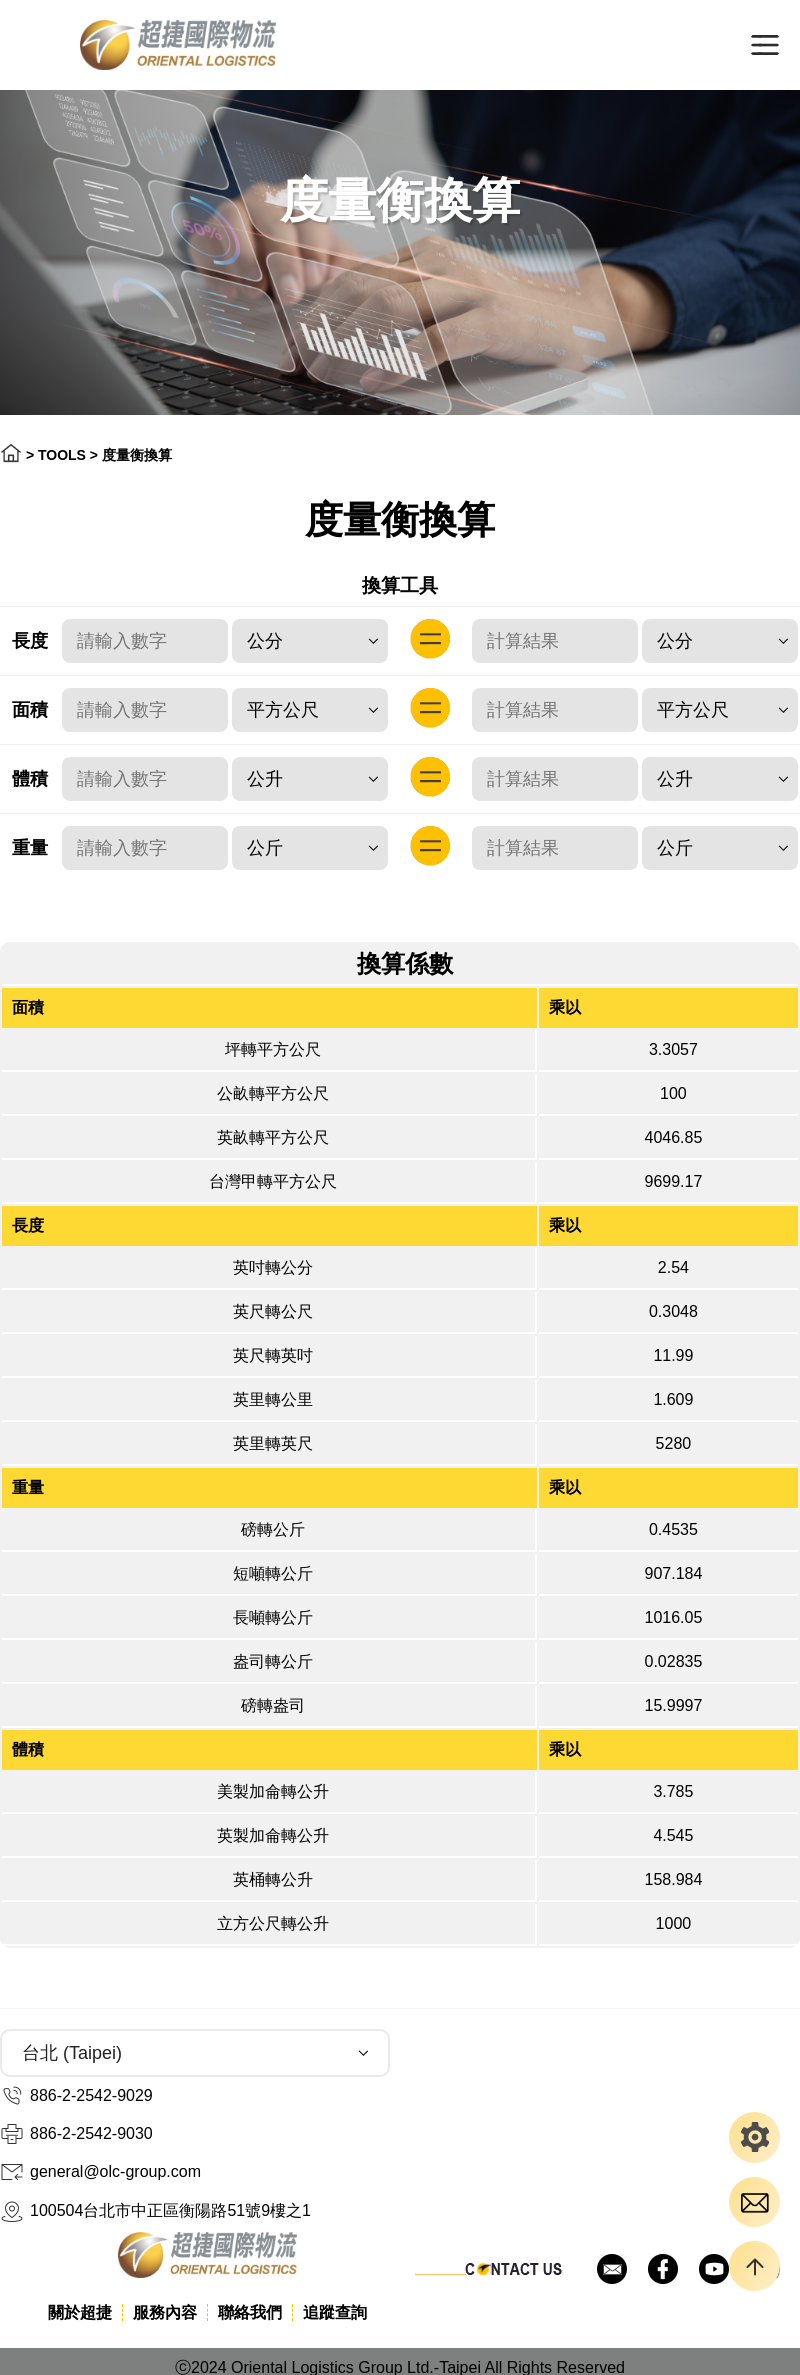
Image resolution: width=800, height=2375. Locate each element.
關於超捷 (80, 2312)
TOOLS (62, 455)
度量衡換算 (137, 455)
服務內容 (165, 2312)
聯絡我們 (250, 2312)
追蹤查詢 (335, 2312)
